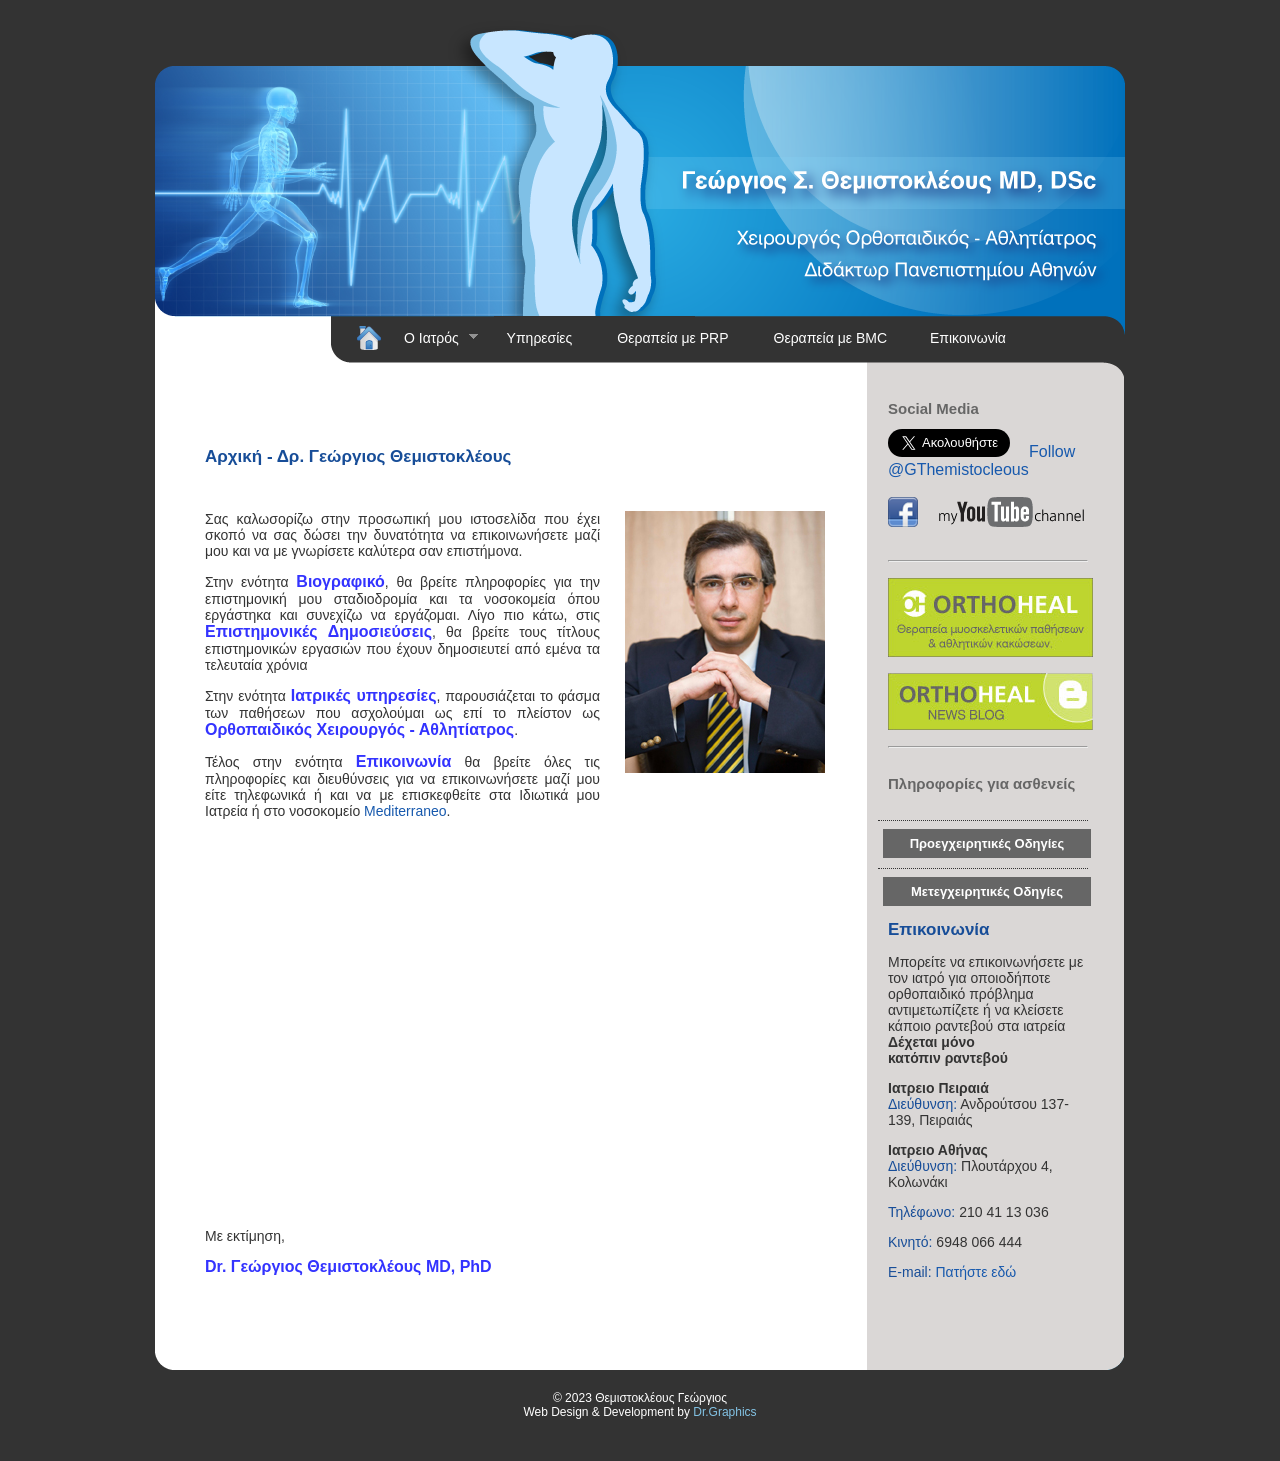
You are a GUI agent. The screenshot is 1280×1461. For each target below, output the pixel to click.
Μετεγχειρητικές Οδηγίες (987, 891)
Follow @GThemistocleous (981, 460)
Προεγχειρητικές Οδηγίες (987, 843)
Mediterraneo (405, 811)
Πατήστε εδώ (975, 1272)
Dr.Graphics (724, 1412)
